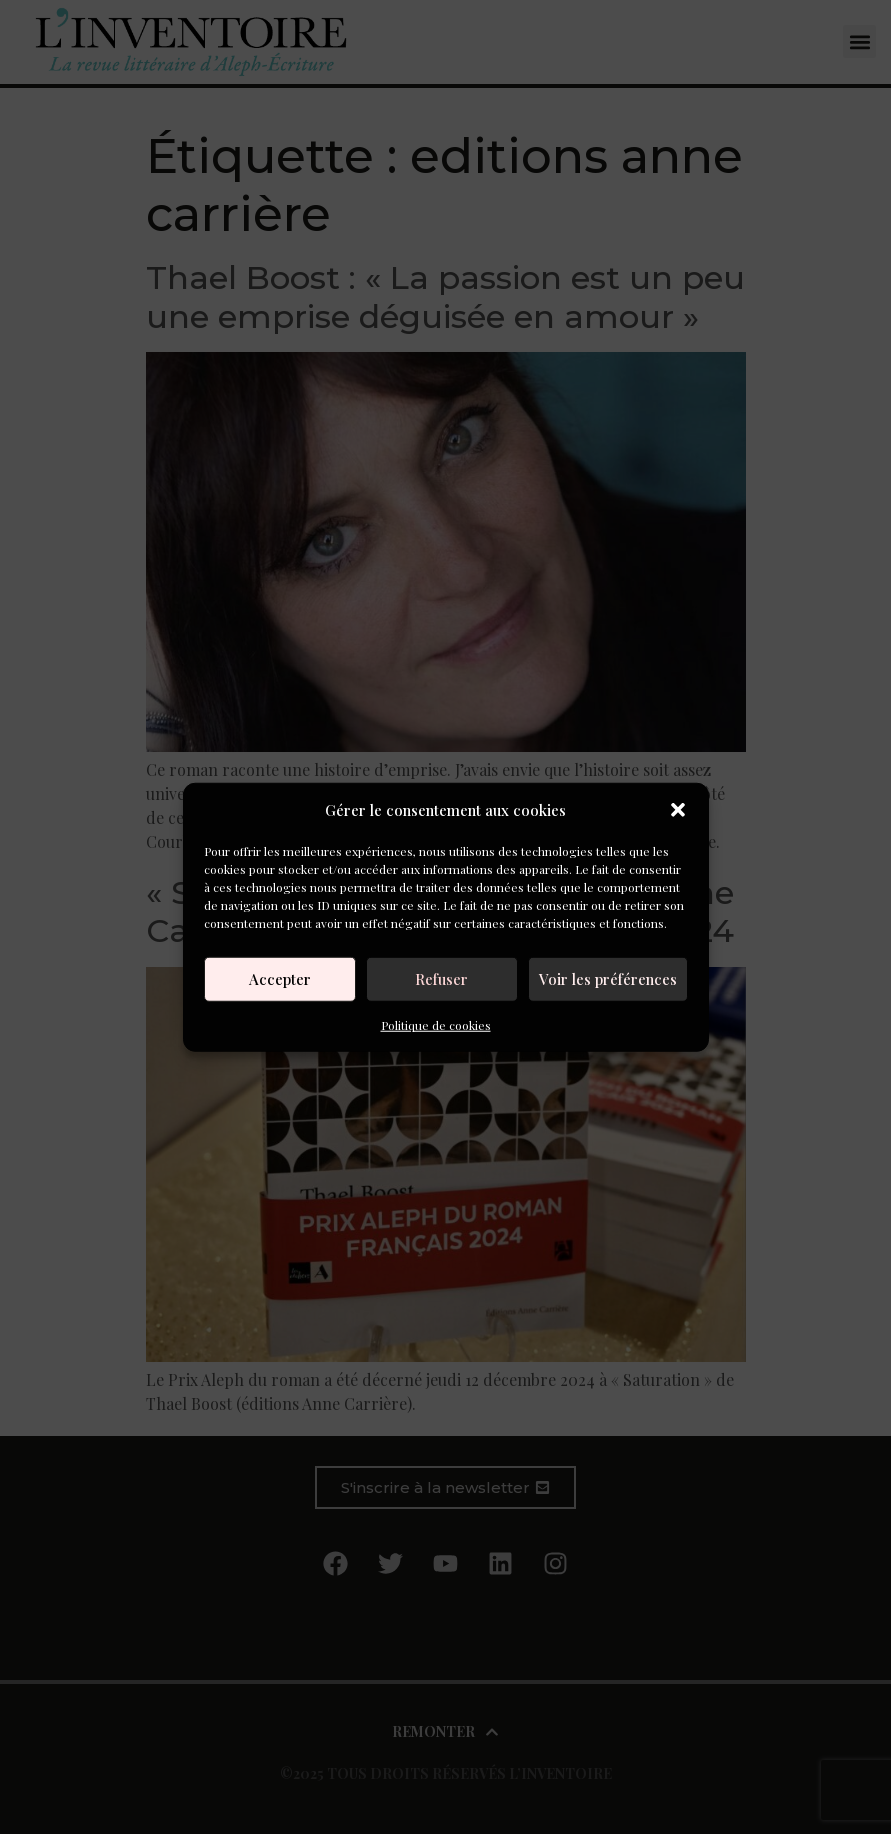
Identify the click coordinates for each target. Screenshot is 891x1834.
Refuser (441, 979)
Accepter (280, 979)
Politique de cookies (436, 1024)
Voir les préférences (608, 979)
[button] (678, 810)
